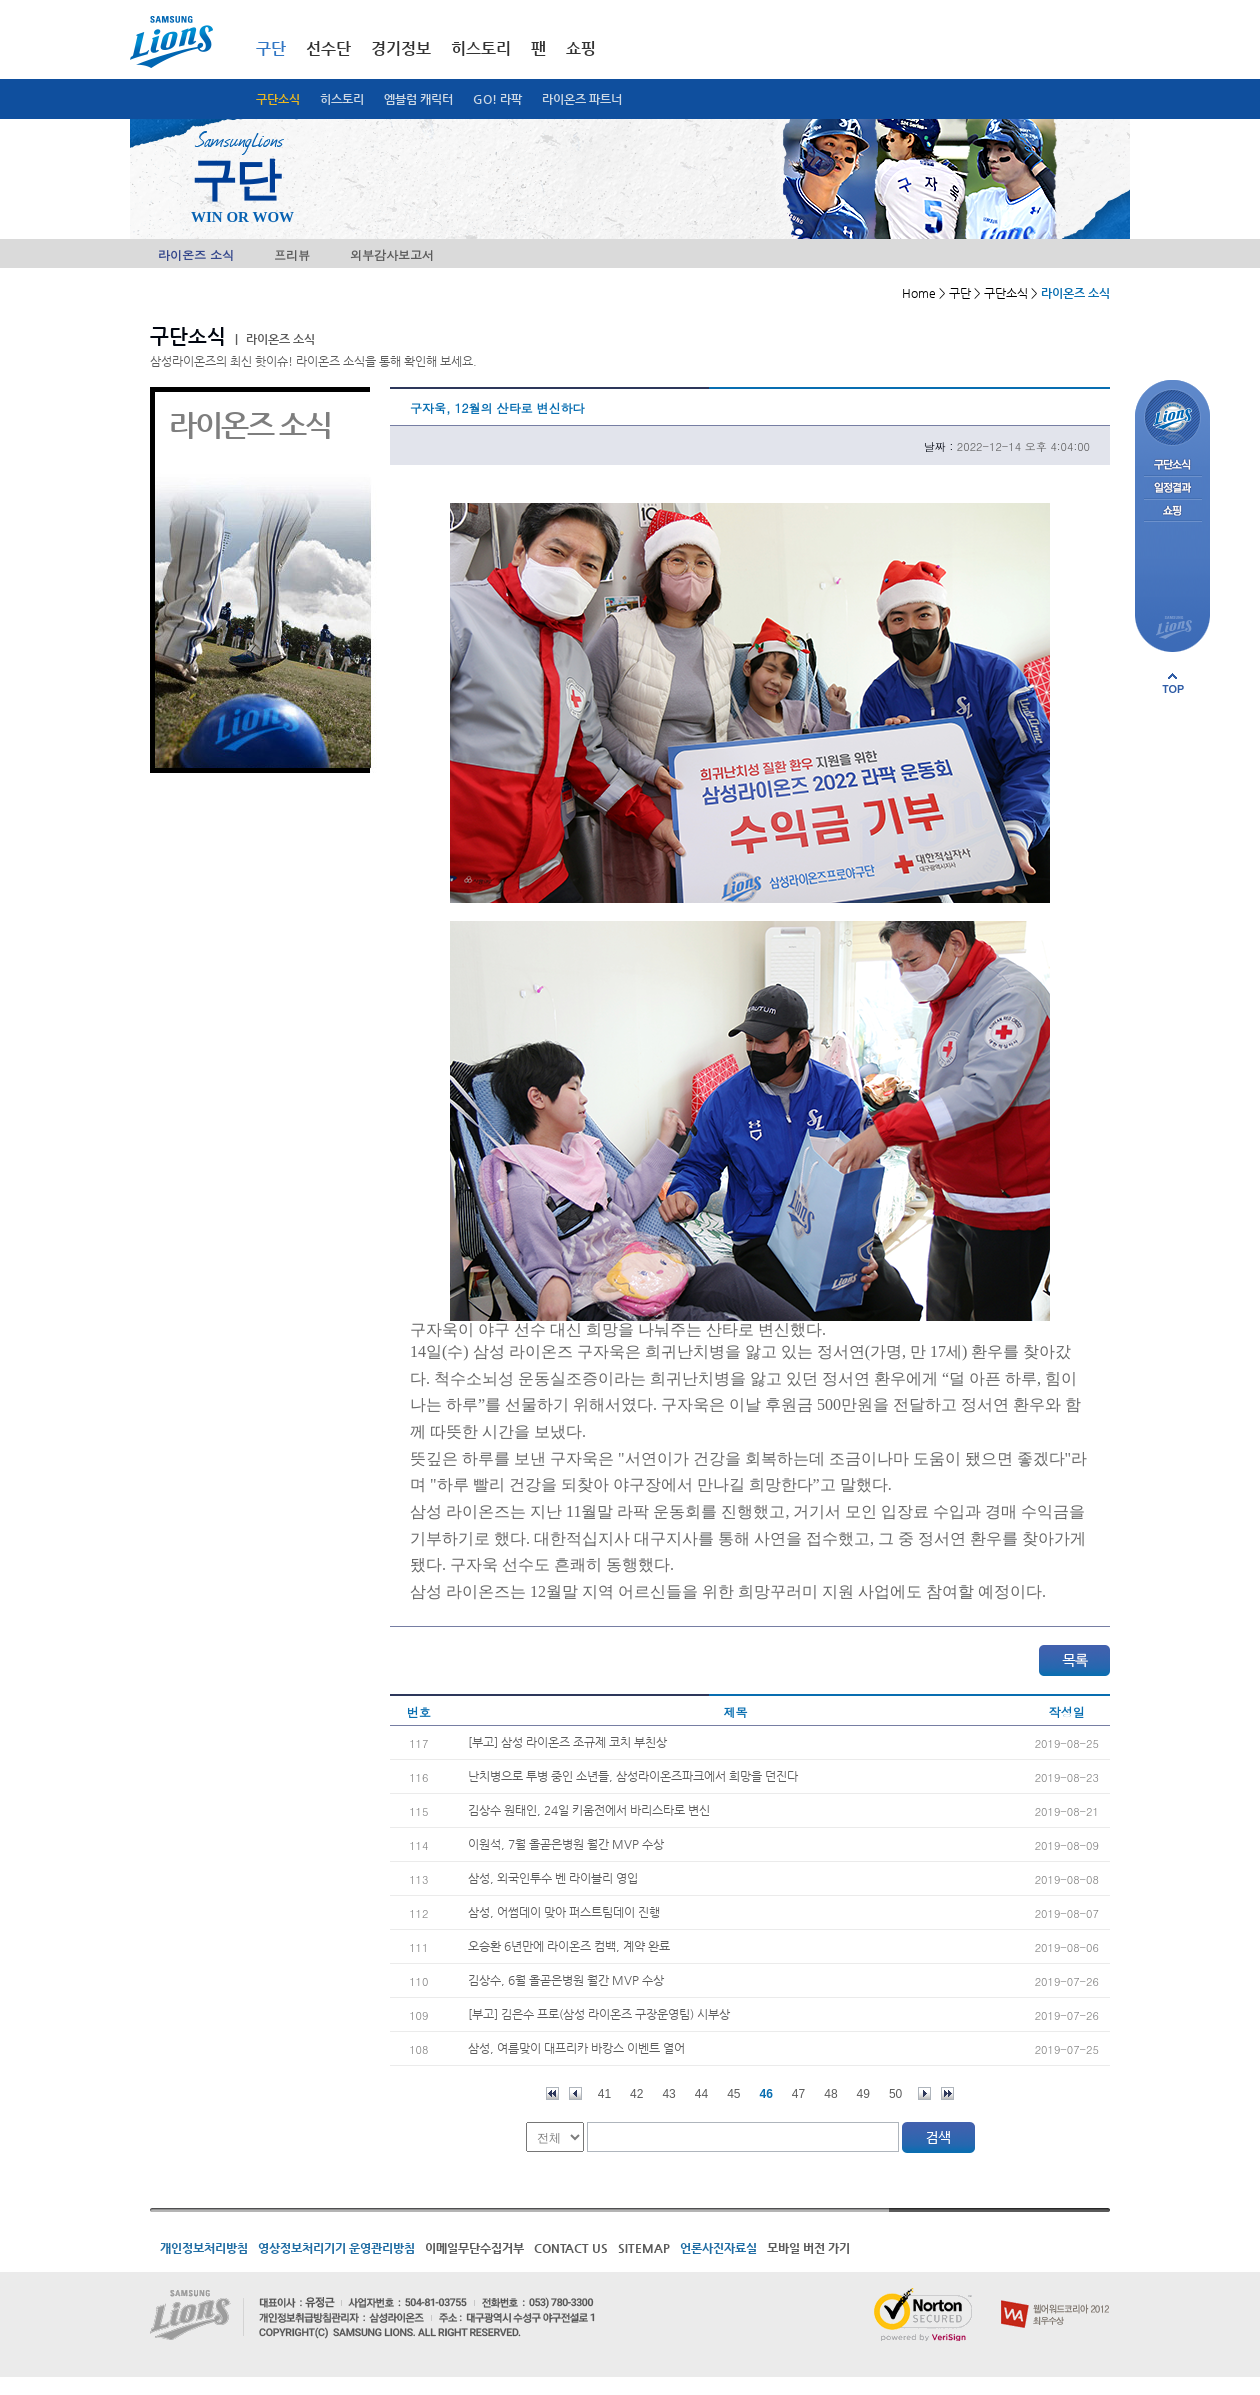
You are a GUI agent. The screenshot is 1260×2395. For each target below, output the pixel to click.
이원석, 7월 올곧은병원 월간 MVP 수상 (566, 1844)
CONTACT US (571, 2248)
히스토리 (342, 99)
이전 (575, 2093)
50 (895, 2094)
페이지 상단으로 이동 (1173, 683)
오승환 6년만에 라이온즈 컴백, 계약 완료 (569, 1946)
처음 (552, 2093)
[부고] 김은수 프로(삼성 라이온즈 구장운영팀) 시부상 (599, 2014)
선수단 (328, 48)
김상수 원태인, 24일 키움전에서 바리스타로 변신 (589, 1810)
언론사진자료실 (718, 2248)
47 (798, 2094)
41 (604, 2094)
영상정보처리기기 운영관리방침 (336, 2248)
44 (701, 2094)
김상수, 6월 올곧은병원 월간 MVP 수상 (566, 1980)
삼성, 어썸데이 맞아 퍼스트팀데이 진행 (564, 1912)
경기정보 (401, 48)
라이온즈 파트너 (582, 99)
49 (863, 2094)
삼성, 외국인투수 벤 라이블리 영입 (553, 1878)
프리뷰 (292, 254)
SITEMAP (644, 2248)
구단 (271, 48)
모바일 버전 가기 (808, 2248)
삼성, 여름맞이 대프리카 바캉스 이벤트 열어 (576, 2048)
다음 (924, 2093)
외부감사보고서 (392, 254)
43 (668, 2094)
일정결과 (1172, 488)
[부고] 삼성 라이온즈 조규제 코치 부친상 (567, 1742)
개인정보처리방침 (204, 2248)
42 (636, 2094)
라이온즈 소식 (196, 254)
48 (830, 2094)
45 (733, 2094)
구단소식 (278, 99)
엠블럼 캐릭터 (418, 99)
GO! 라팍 (497, 99)
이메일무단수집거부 (474, 2248)
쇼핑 (581, 48)
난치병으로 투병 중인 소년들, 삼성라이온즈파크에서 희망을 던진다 (633, 1776)
